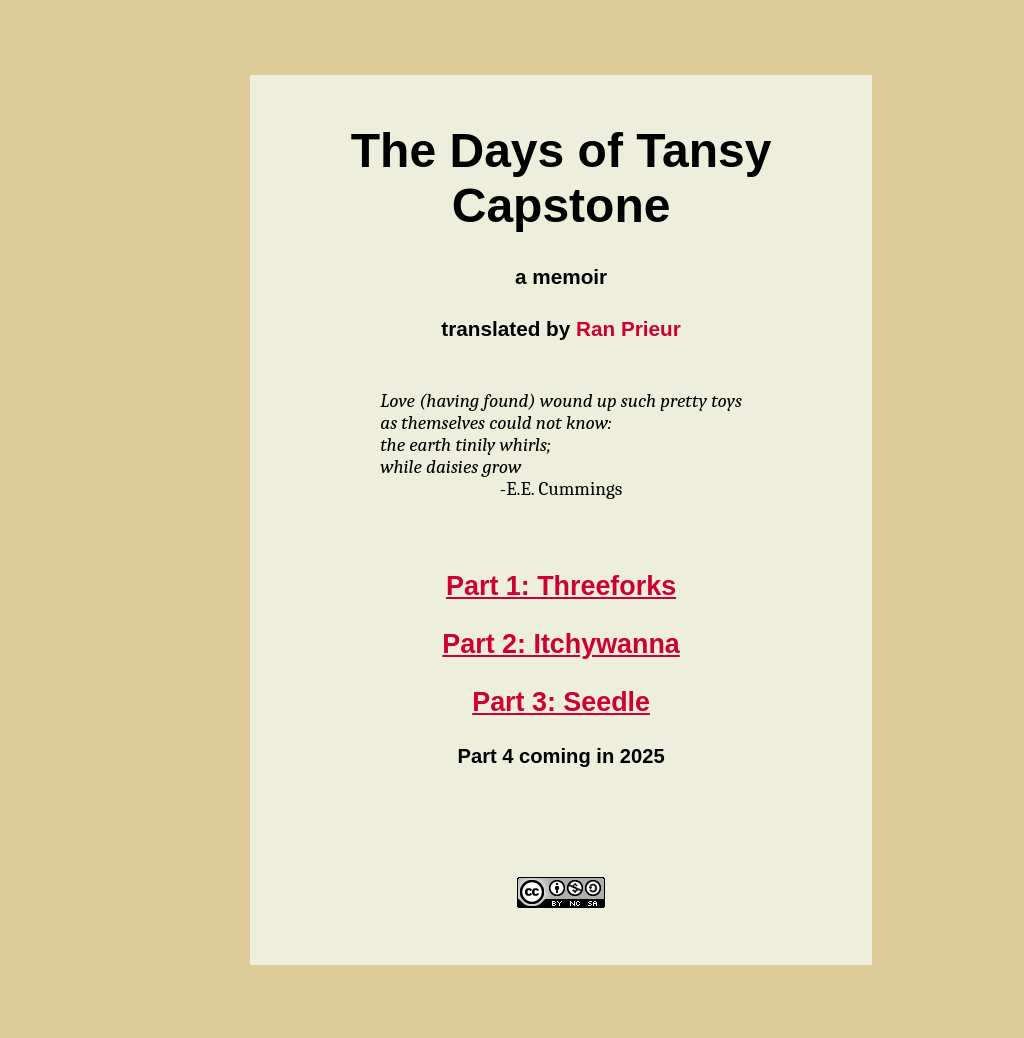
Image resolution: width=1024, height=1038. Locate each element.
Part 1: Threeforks (561, 586)
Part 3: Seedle (561, 702)
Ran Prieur (628, 328)
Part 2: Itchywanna (560, 644)
